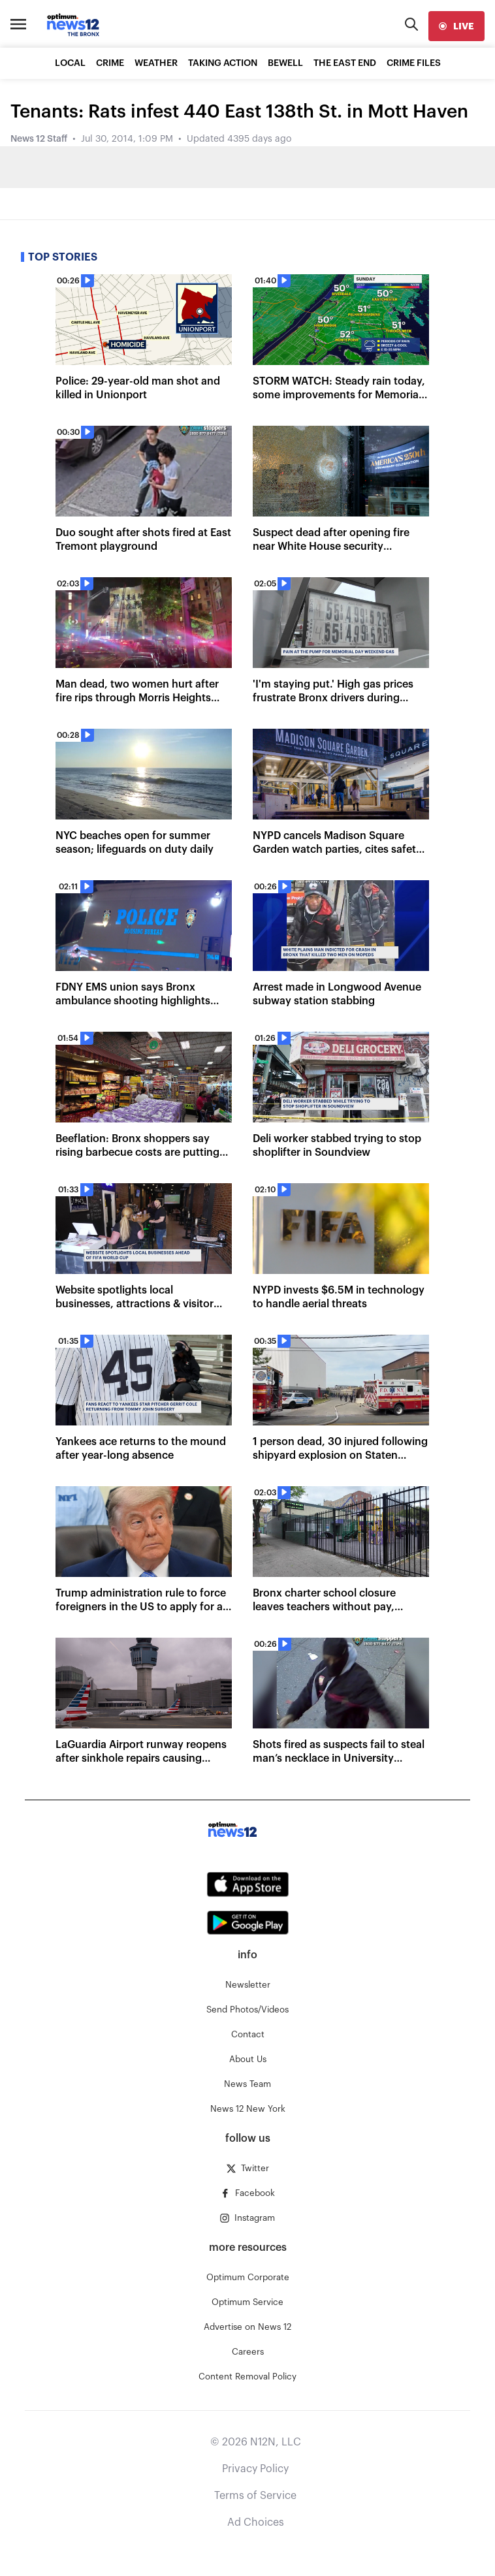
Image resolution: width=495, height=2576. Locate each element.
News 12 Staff (38, 139)
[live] (456, 26)
